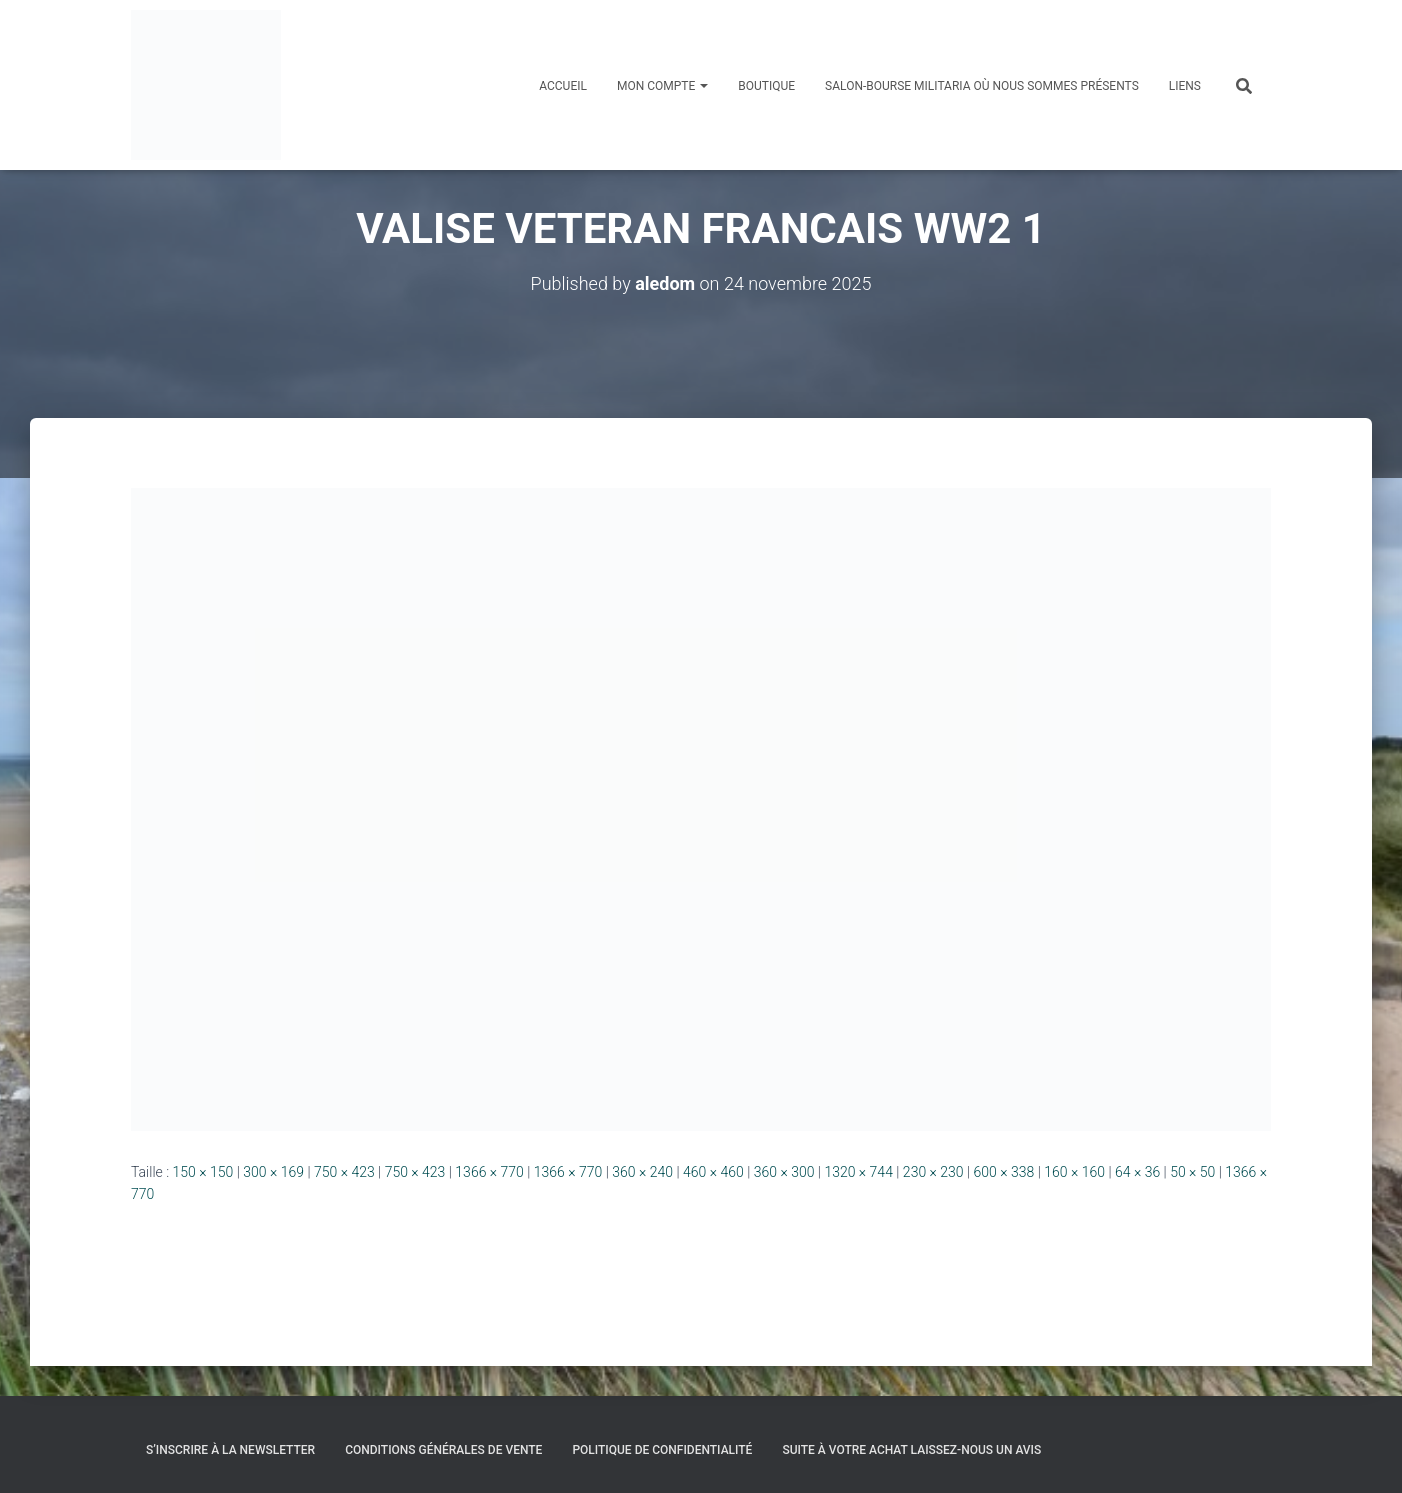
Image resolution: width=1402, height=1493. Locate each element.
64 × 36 (1137, 1172)
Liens (1185, 86)
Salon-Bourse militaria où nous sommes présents (982, 86)
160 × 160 (1074, 1172)
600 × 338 (1004, 1172)
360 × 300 (784, 1172)
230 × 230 (933, 1172)
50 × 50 (1192, 1172)
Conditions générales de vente (443, 1450)
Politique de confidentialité (662, 1450)
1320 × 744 (858, 1172)
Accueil (563, 86)
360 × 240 (642, 1172)
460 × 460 (713, 1172)
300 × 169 (273, 1172)
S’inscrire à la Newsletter (230, 1450)
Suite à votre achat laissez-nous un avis (911, 1450)
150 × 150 (203, 1172)
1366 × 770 (489, 1172)
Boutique (766, 86)
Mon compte (662, 86)
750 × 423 (344, 1172)
